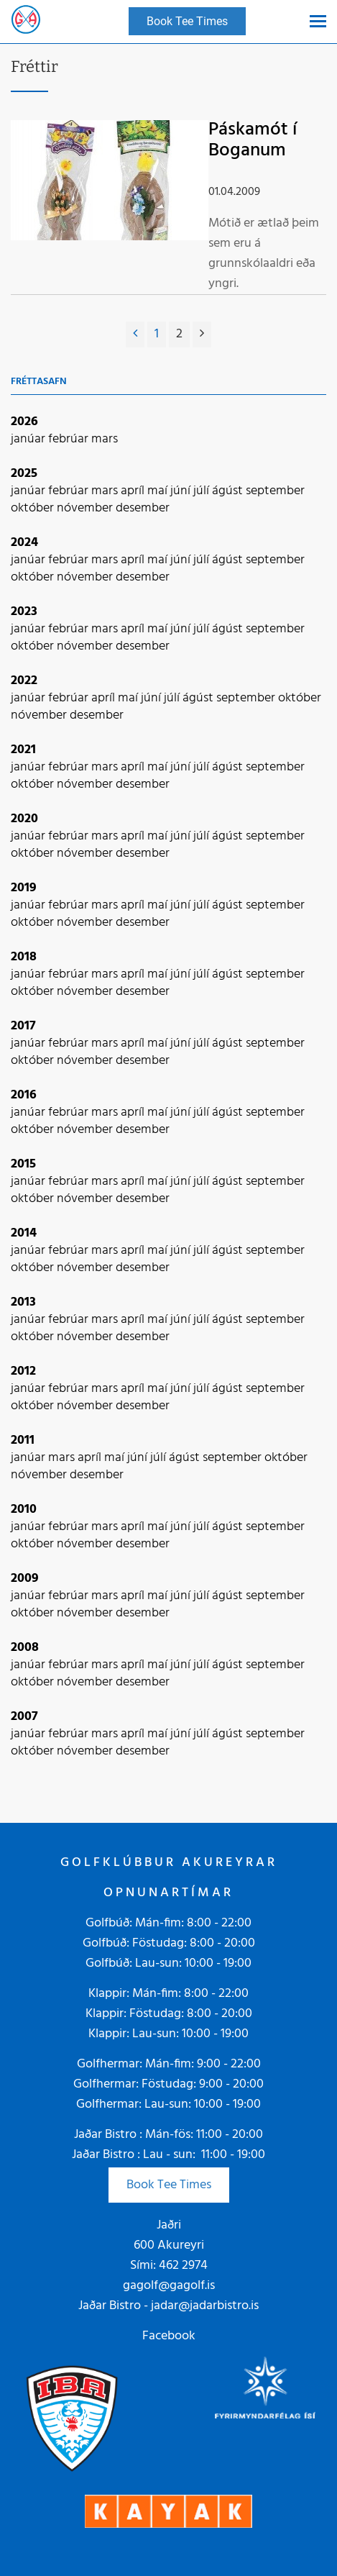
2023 (24, 611)
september (275, 491)
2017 (23, 1026)
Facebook (168, 2336)
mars (104, 439)
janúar (29, 439)
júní (181, 491)
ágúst (229, 491)
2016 (24, 1095)
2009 (25, 1578)
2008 (25, 1647)
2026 (24, 421)
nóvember (86, 508)
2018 (24, 957)
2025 (24, 473)
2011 (22, 1440)
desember (143, 508)
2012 (23, 1371)
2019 (24, 888)
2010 (24, 1509)
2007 (24, 1716)
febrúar (69, 439)
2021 (23, 749)
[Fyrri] (135, 334)
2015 (23, 1164)
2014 (24, 1233)
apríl (134, 491)
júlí (202, 491)
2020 (24, 819)
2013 (23, 1302)
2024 (24, 542)
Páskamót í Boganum (252, 140)
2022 (24, 680)
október (34, 508)
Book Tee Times (168, 2185)
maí (158, 491)
